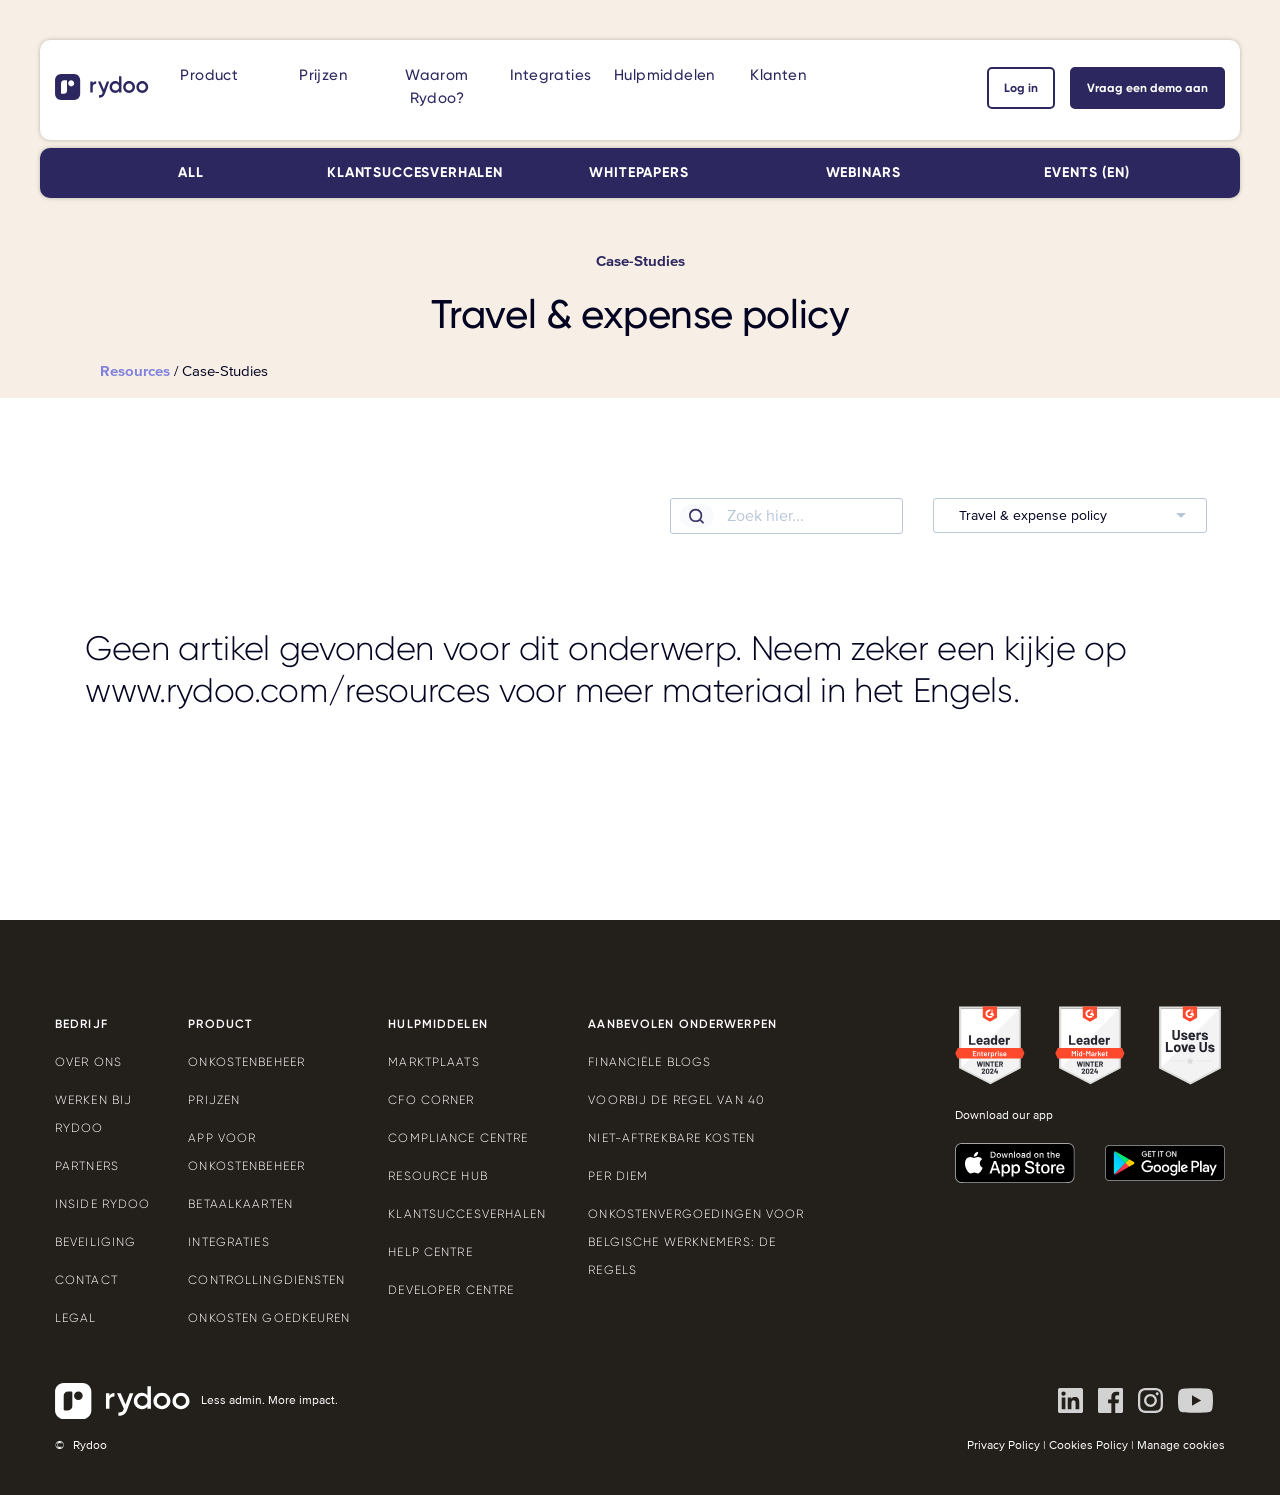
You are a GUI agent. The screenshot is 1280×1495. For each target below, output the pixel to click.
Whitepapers (638, 172)
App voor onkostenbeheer (246, 1152)
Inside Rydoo (102, 1204)
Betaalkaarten (240, 1204)
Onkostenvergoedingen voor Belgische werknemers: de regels (696, 1242)
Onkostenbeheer (246, 1062)
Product (209, 75)
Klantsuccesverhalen (415, 172)
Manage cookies (1181, 1445)
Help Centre (430, 1252)
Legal (76, 1318)
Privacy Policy (1003, 1445)
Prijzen (323, 75)
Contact (86, 1280)
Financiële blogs (649, 1062)
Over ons (88, 1062)
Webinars (863, 172)
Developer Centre (451, 1290)
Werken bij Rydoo (93, 1114)
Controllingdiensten (266, 1280)
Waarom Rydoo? (436, 86)
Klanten (778, 75)
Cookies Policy (1088, 1445)
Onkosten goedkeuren (269, 1318)
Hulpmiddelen (664, 75)
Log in (1021, 88)
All (191, 172)
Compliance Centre (458, 1138)
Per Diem (618, 1176)
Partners (87, 1166)
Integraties (550, 75)
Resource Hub (437, 1176)
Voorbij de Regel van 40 (676, 1100)
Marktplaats (433, 1062)
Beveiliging (95, 1242)
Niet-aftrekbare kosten (671, 1138)
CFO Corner (431, 1100)
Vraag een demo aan (1147, 88)
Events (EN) (1086, 172)
